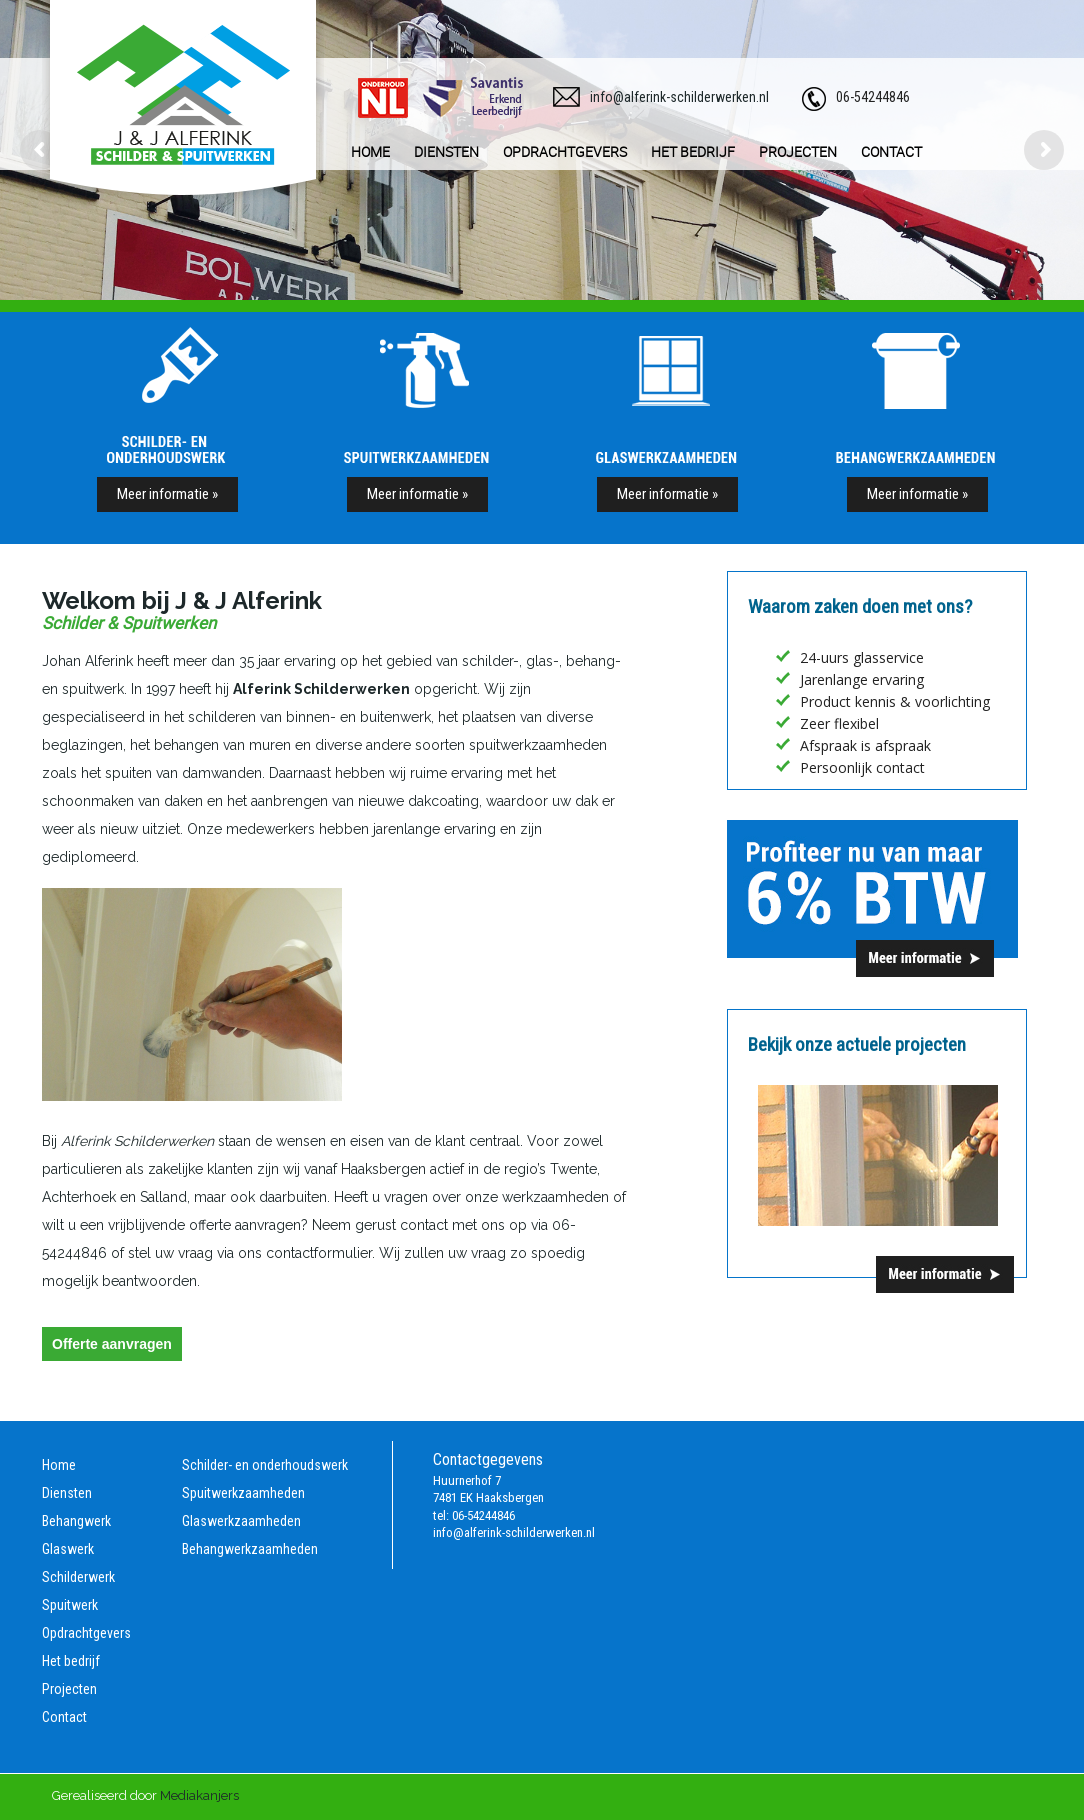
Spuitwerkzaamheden (243, 1493)
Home (59, 1465)
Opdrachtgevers (86, 1633)
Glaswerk (68, 1549)
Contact (64, 1717)
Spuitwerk (70, 1605)
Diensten (67, 1493)
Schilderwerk (78, 1577)
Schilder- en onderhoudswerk (265, 1465)
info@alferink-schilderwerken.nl (679, 97)
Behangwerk (76, 1521)
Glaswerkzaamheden (241, 1521)
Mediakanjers (199, 1795)
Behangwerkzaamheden (250, 1549)
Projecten (69, 1689)
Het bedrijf (71, 1661)
